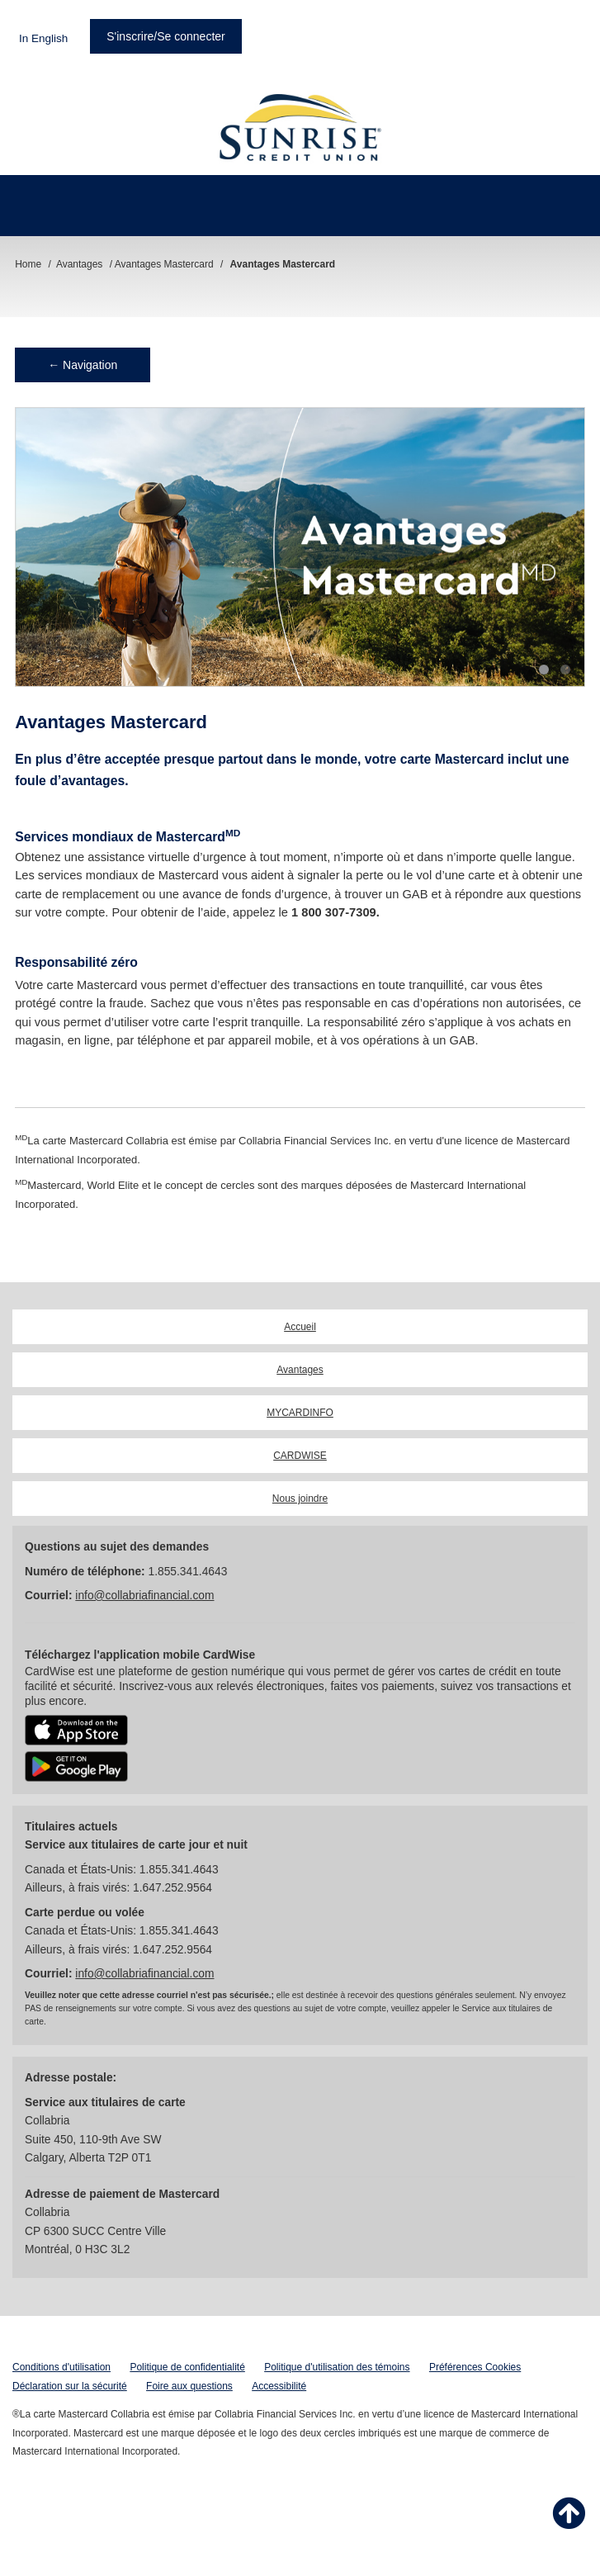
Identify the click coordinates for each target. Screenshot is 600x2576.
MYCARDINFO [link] (300, 1412)
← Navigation (82, 365)
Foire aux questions (189, 2386)
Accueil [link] (300, 1327)
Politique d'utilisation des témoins (336, 2367)
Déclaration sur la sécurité (69, 2386)
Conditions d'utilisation (61, 2367)
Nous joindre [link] (300, 1498)
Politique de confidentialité (187, 2367)
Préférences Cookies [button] (475, 2367)
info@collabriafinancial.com (144, 1595)
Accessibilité (279, 2386)
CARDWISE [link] (300, 1455)
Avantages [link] (300, 1370)
